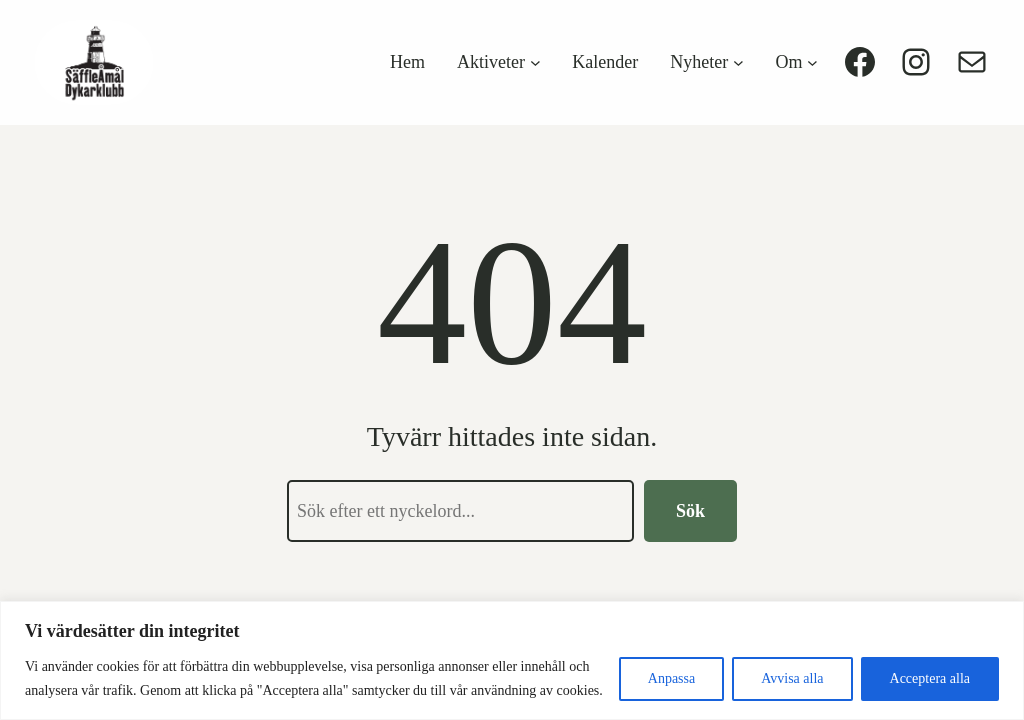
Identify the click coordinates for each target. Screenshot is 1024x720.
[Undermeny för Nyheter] (738, 62)
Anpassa (671, 678)
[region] (512, 660)
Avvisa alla (792, 678)
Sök (690, 511)
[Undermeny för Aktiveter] (535, 62)
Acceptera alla (930, 678)
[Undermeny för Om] (812, 62)
